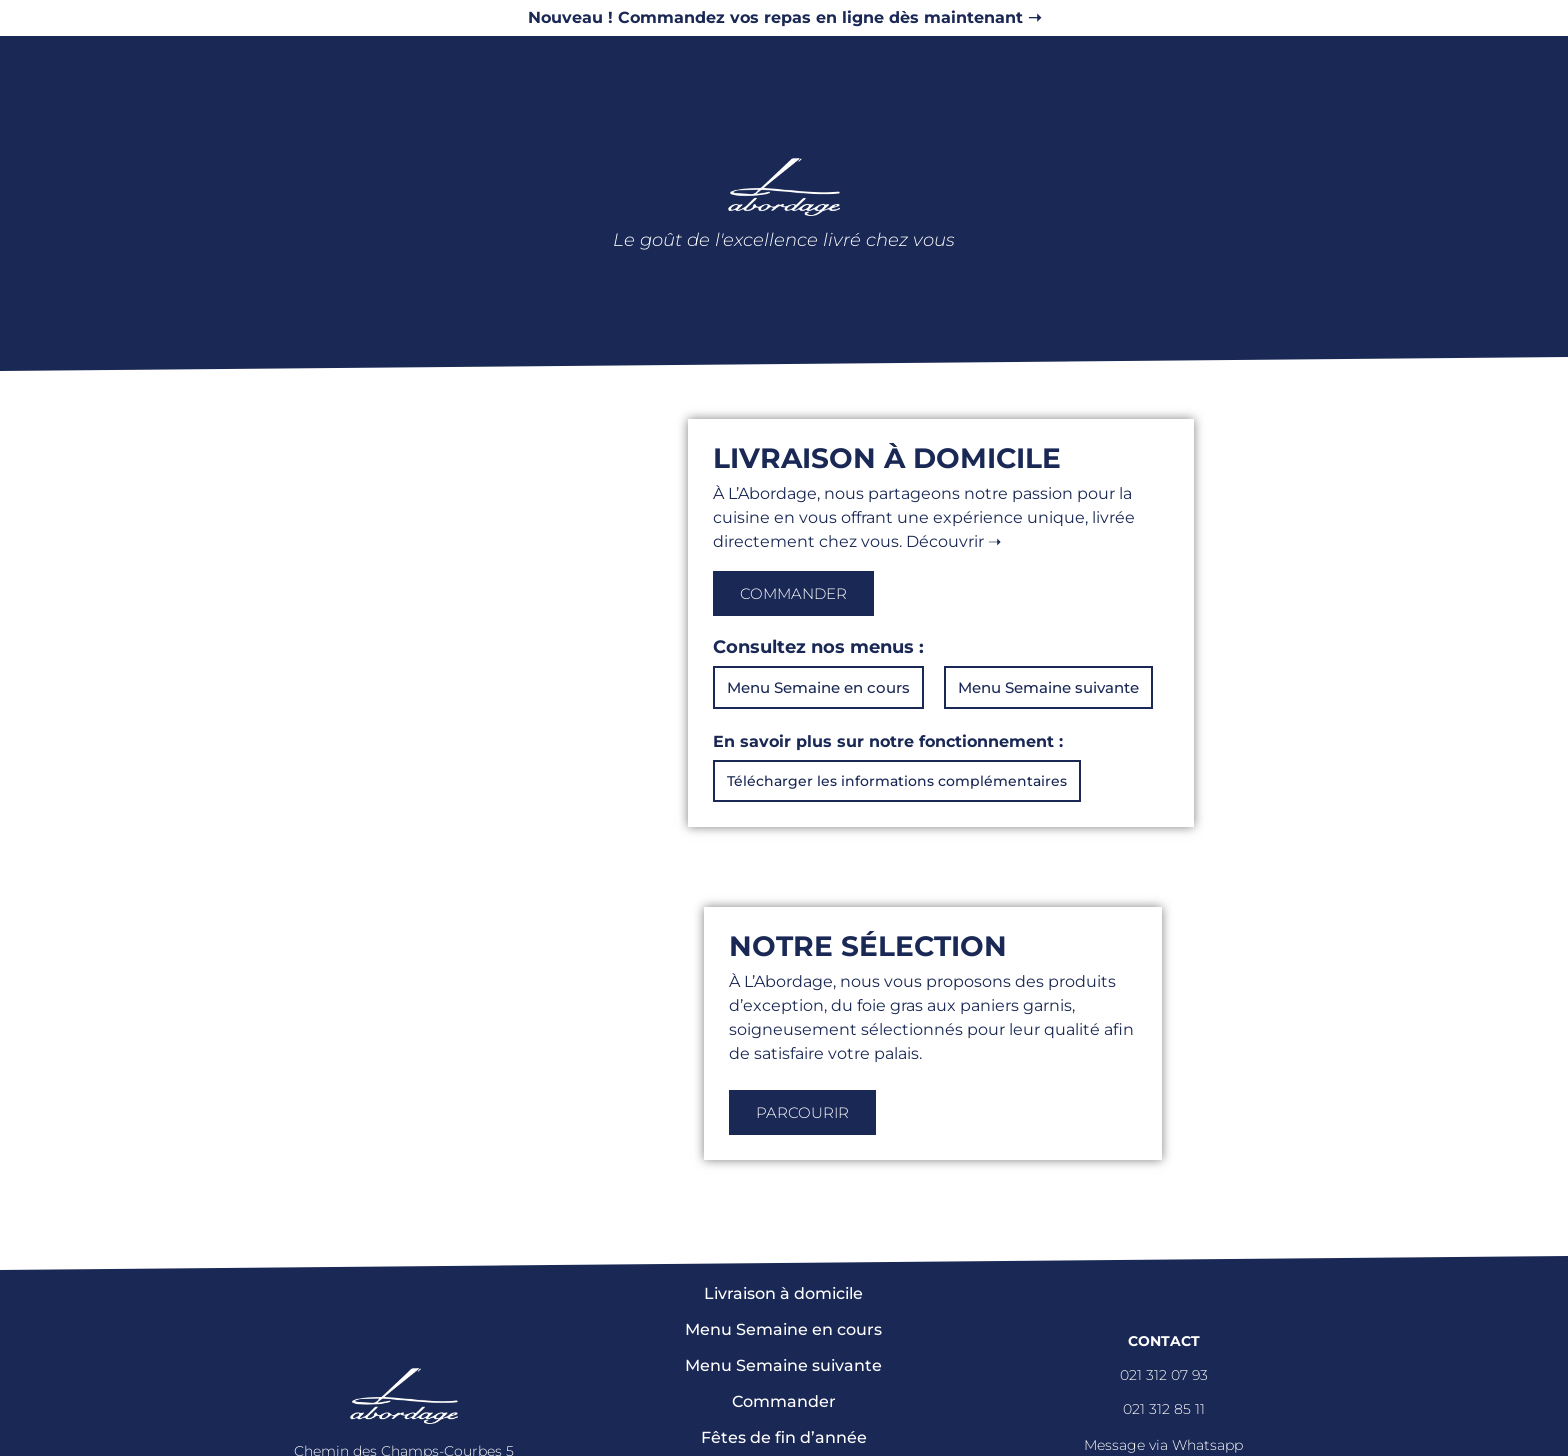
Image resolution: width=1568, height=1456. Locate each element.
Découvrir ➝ (953, 541)
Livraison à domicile (783, 1293)
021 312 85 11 (1164, 1409)
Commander (784, 1401)
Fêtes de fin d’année (784, 1437)
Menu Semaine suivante (783, 1365)
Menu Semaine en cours (783, 1329)
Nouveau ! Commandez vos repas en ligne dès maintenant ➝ (784, 17)
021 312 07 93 (1164, 1375)
